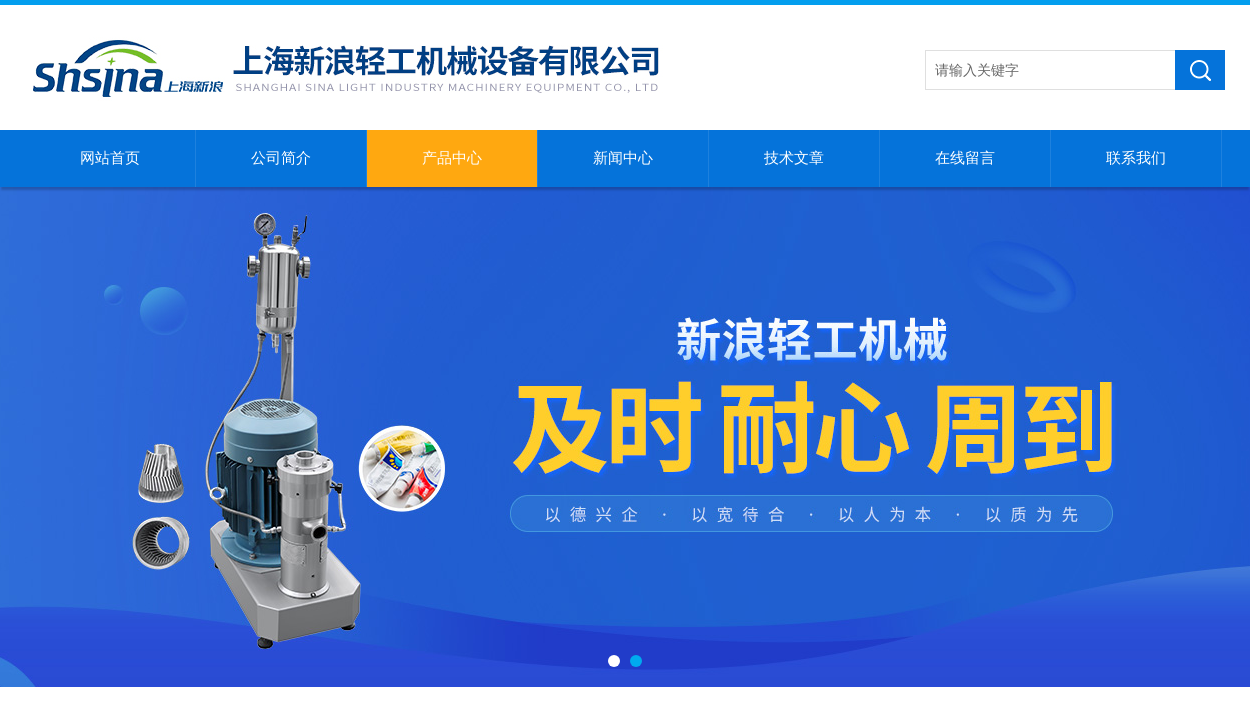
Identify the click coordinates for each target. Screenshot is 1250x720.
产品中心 (452, 158)
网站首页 (110, 158)
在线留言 (965, 158)
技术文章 (794, 158)
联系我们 (1136, 158)
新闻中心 (623, 158)
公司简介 (281, 158)
